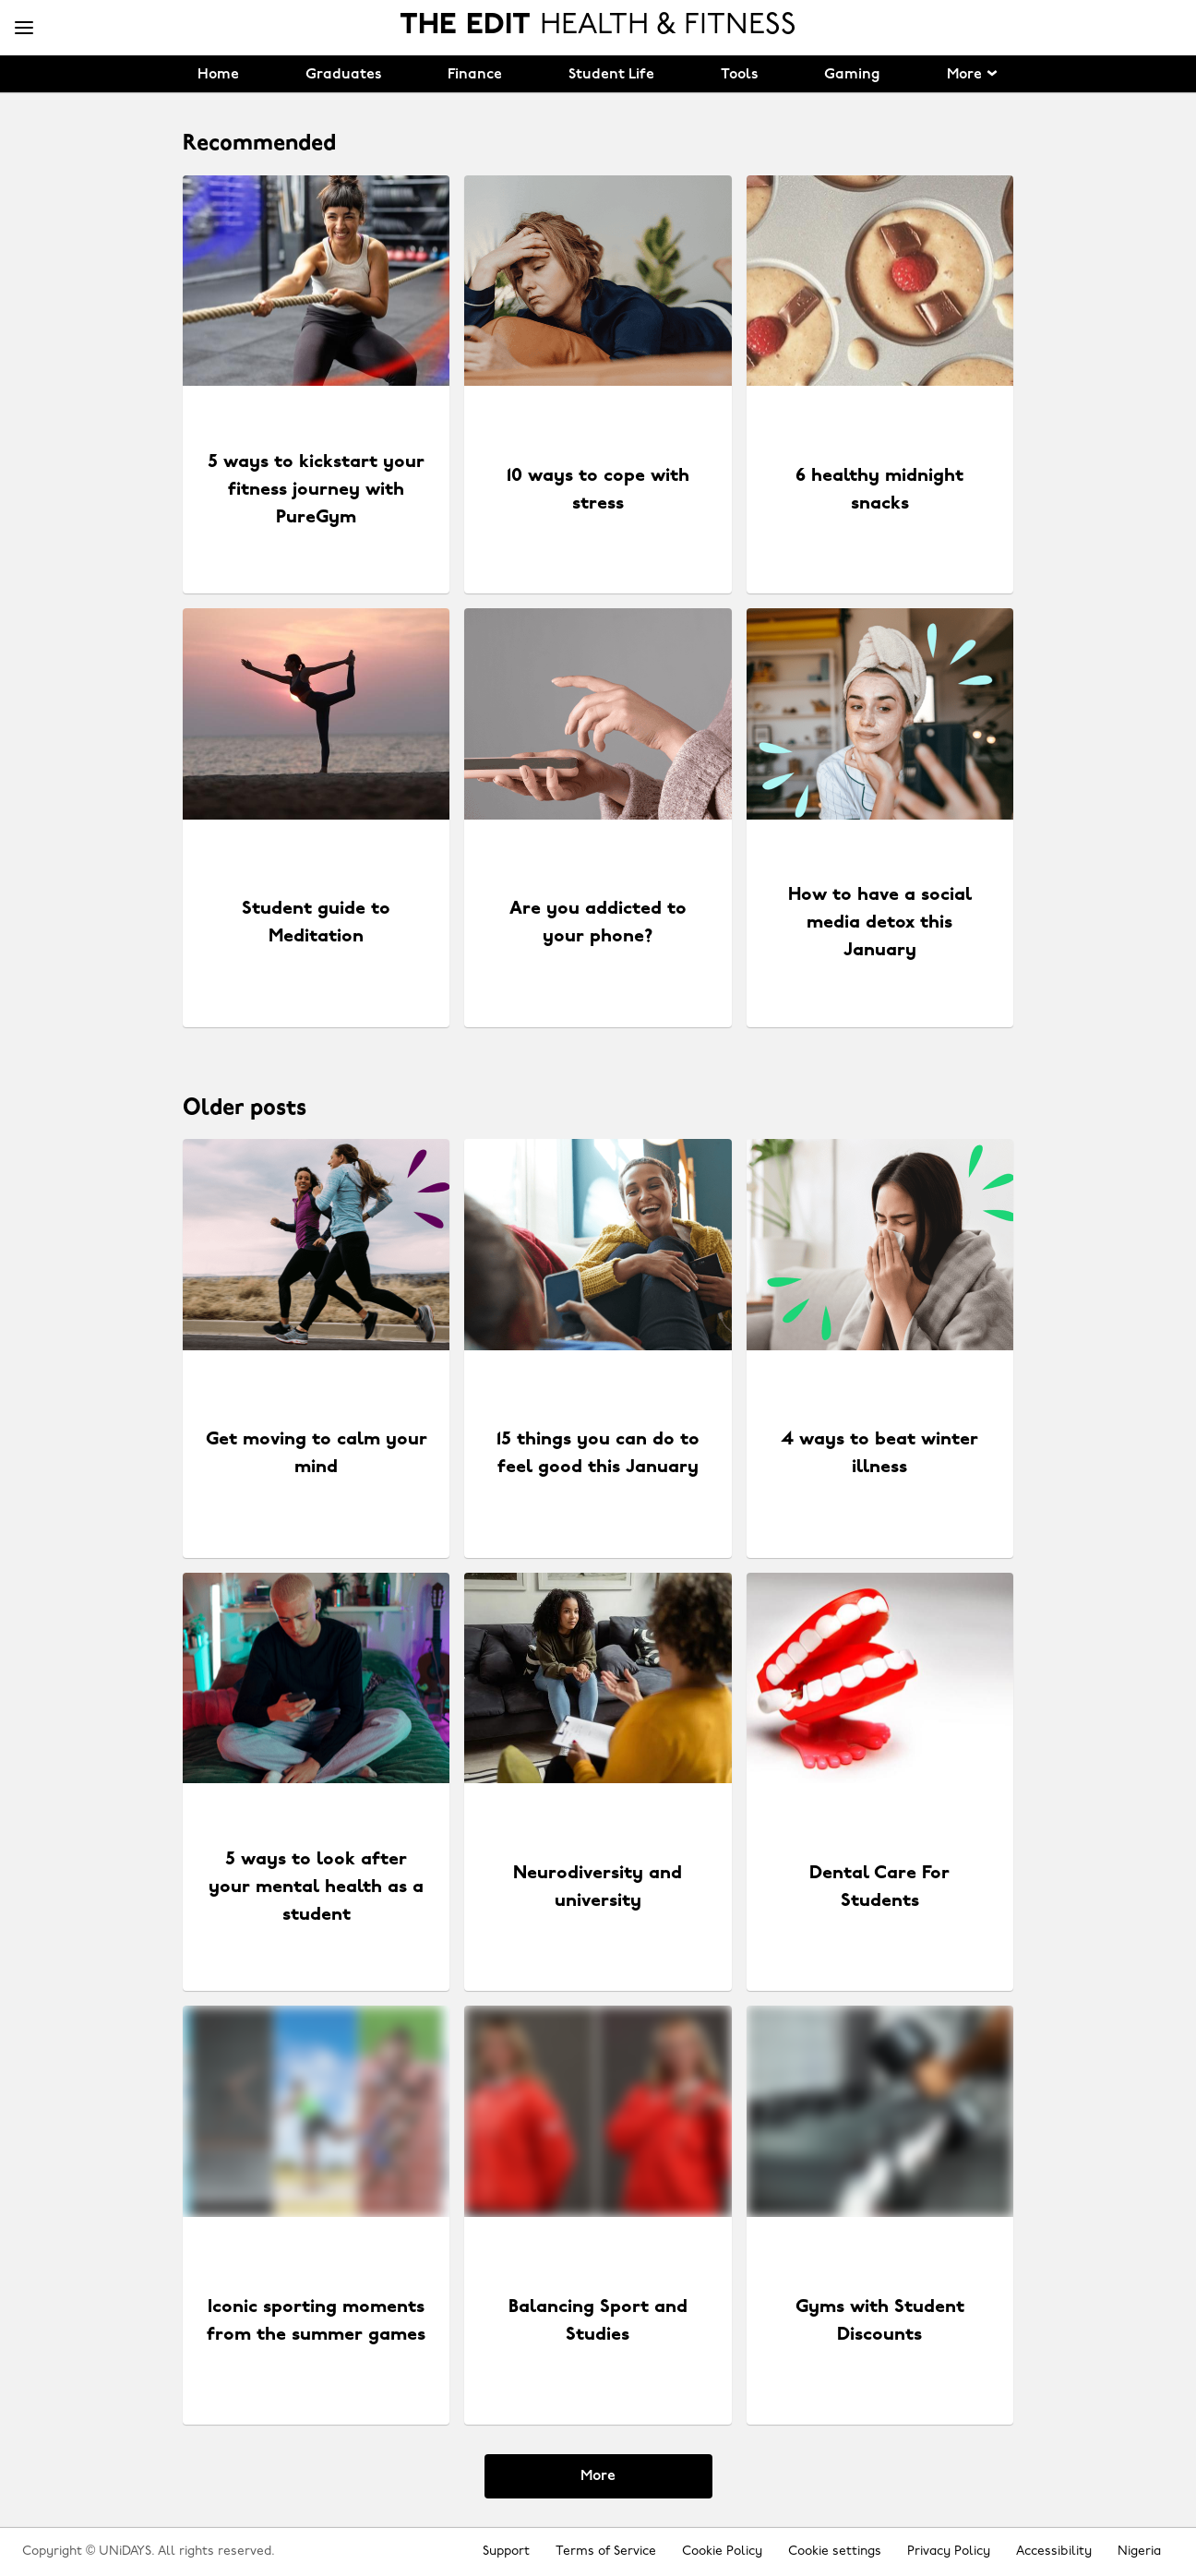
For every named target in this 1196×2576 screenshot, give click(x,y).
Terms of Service (606, 2551)
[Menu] (24, 29)
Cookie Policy (722, 2551)
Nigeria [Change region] (1139, 2551)
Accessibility (1054, 2551)
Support (506, 2551)
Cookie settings (834, 2551)
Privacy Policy (948, 2551)
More (598, 2476)
